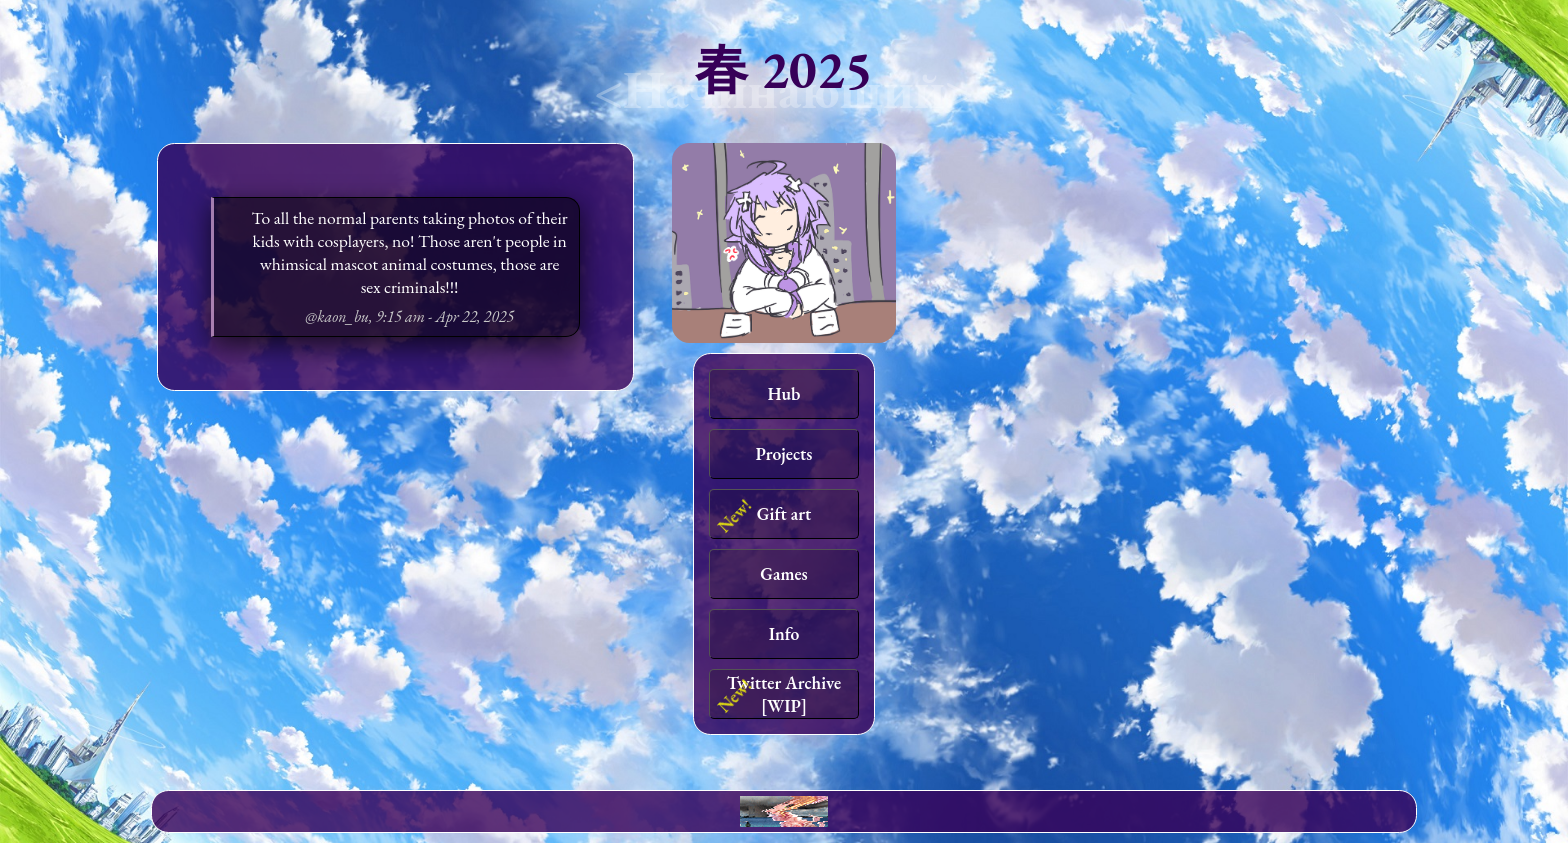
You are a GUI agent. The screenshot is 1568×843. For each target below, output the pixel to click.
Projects (784, 453)
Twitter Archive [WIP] (784, 694)
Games (784, 573)
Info (784, 633)
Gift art (784, 513)
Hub (784, 393)
